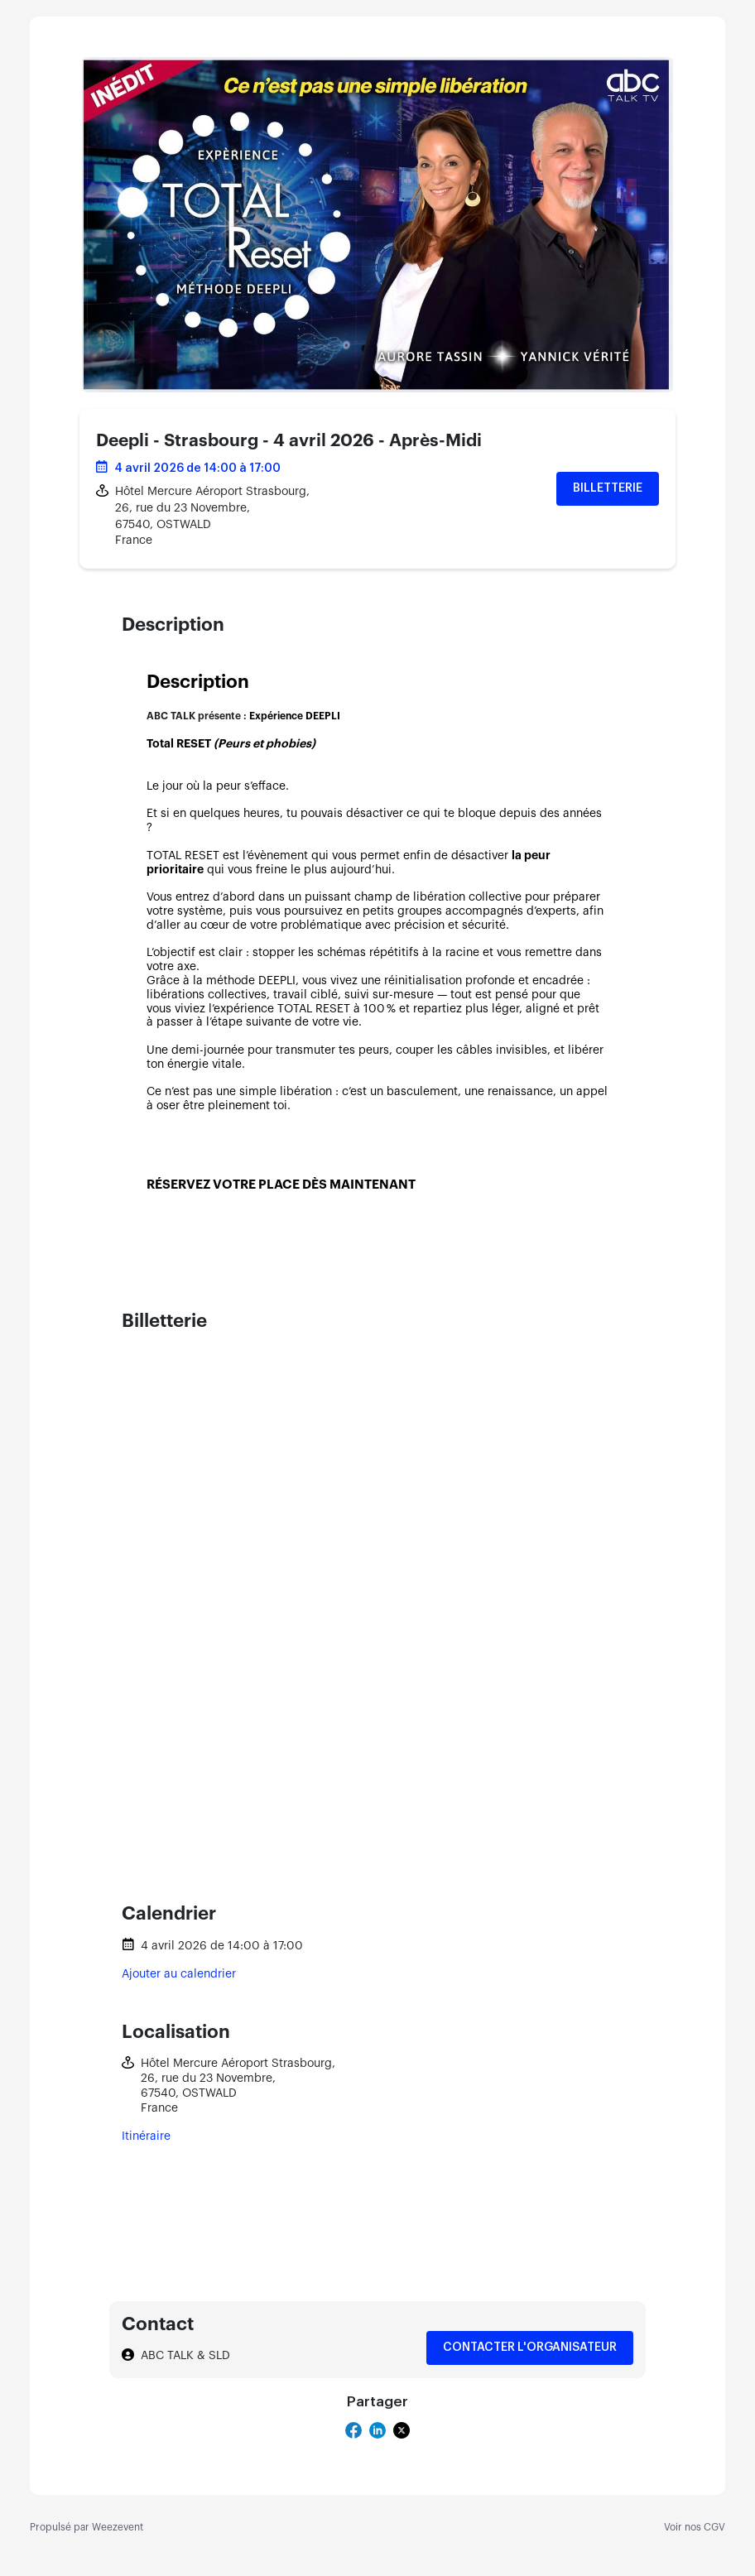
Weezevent (117, 2527)
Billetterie (607, 488)
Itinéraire (146, 2136)
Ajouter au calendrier (179, 1974)
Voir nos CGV (694, 2527)
